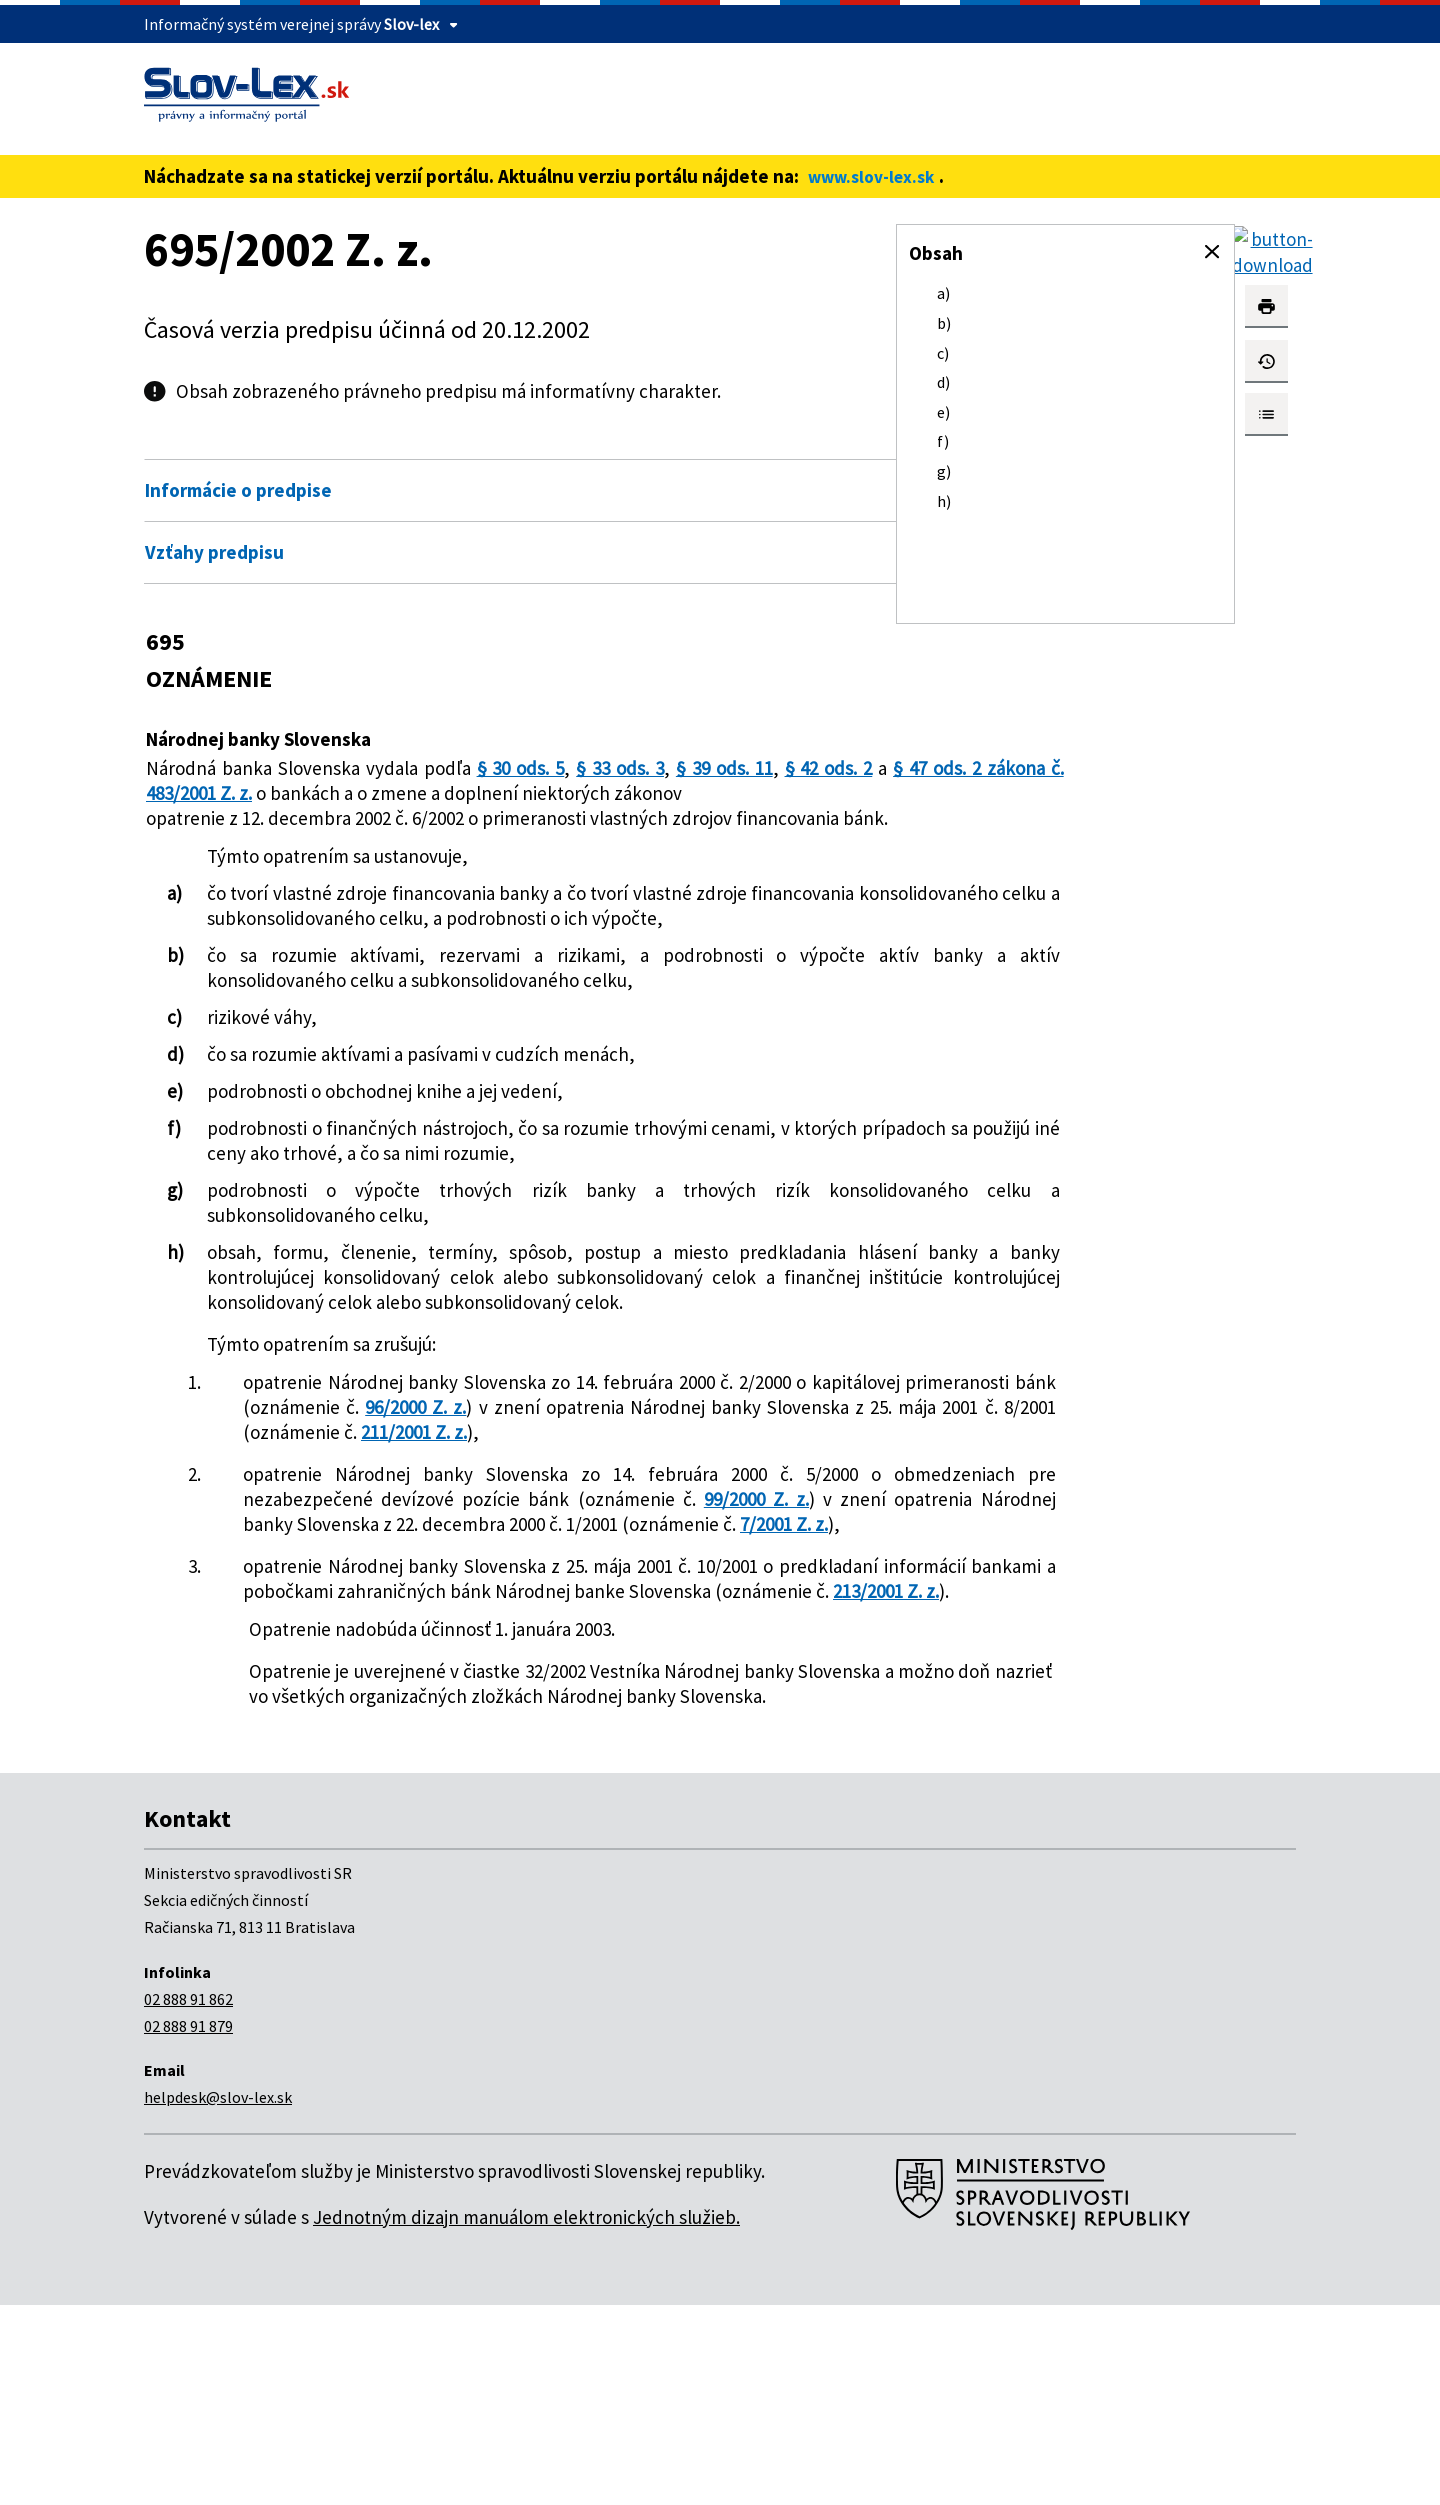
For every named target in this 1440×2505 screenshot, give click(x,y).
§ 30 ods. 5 (516, 768)
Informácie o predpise (238, 490)
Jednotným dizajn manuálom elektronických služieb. (526, 2417)
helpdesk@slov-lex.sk (218, 2297)
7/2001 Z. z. (730, 1674)
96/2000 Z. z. (671, 1507)
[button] (1212, 252)
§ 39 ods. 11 (714, 768)
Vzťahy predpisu (214, 552)
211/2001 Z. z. (414, 1557)
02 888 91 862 (188, 2199)
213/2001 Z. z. (634, 1766)
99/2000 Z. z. (427, 1649)
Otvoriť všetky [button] (759, 448)
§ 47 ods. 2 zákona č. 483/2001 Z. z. (367, 793)
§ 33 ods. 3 (613, 768)
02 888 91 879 (188, 2226)
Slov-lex (411, 24)
